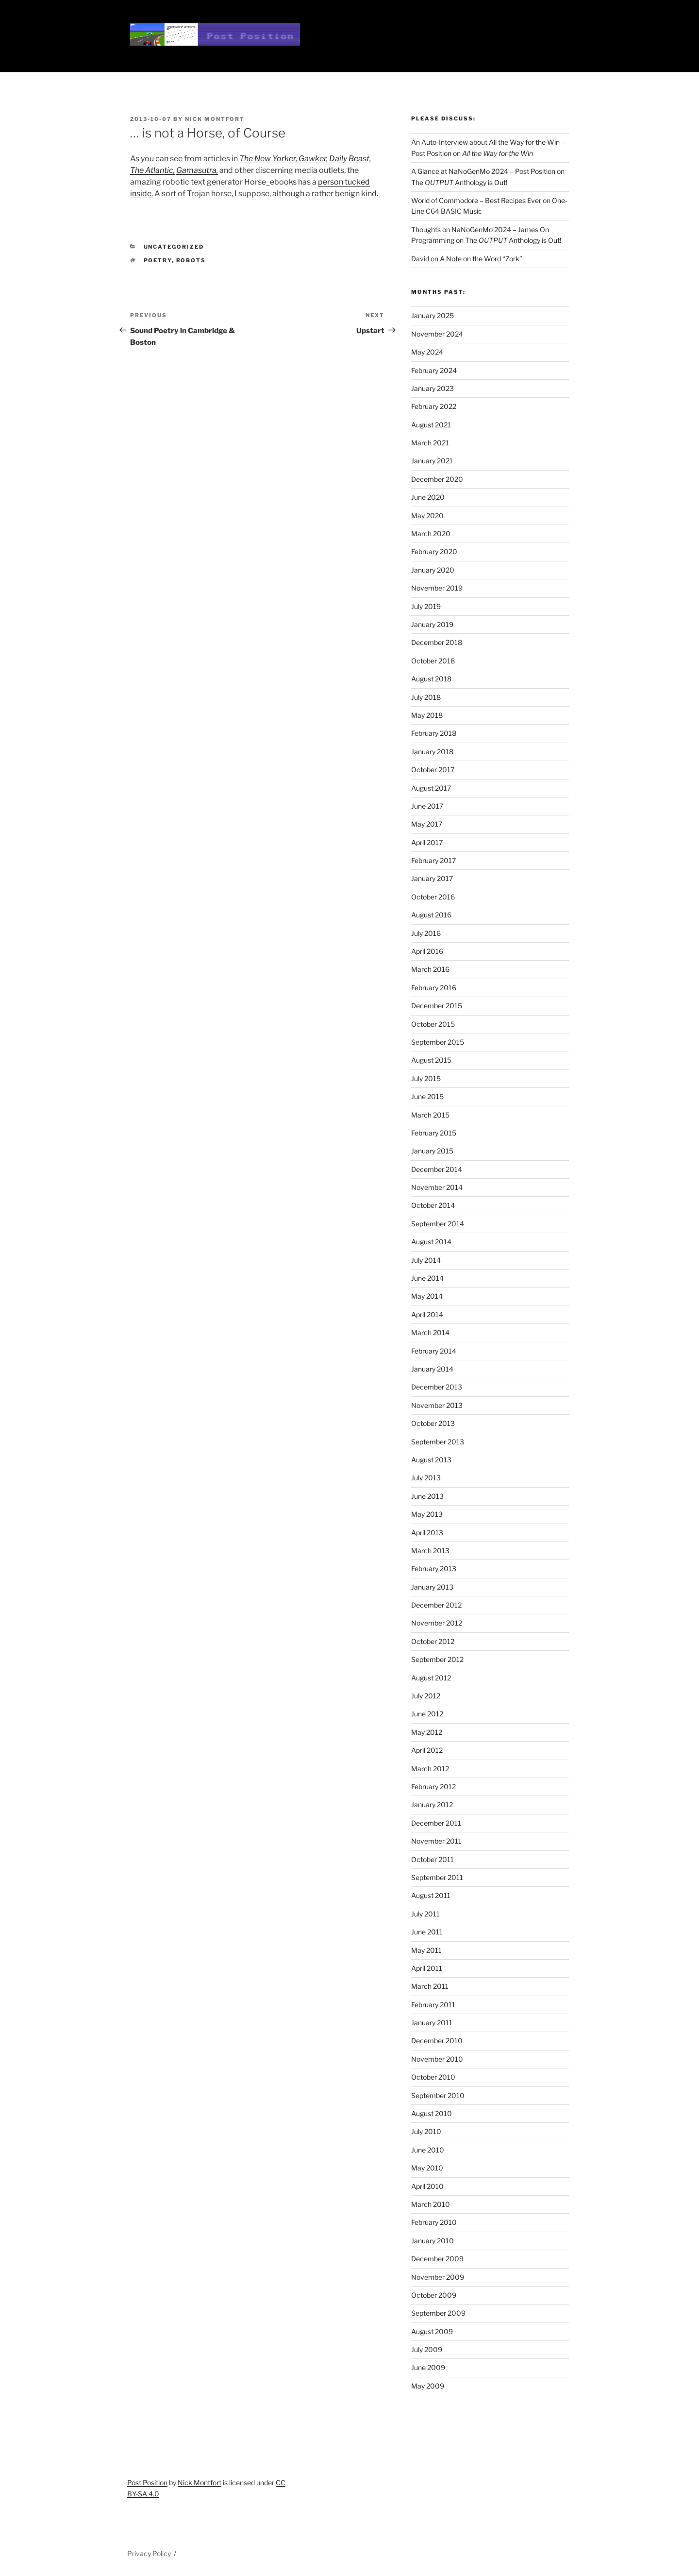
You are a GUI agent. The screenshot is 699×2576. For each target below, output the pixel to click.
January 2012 (432, 1804)
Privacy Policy (149, 2553)
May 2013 (427, 1514)
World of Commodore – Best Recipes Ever (476, 200)
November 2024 (437, 334)
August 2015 (431, 1060)
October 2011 (432, 1859)
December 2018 (436, 642)
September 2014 (437, 1224)
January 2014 (432, 1369)
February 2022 (433, 406)
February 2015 (433, 1133)
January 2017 (432, 878)
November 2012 (436, 1623)
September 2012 (437, 1659)
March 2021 (430, 443)
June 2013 (427, 1496)
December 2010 (437, 2040)
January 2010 (432, 2241)
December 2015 (436, 1005)
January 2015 (432, 1151)
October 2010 (433, 2077)
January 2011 (431, 2022)
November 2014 (437, 1187)
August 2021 (431, 425)
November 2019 (437, 588)
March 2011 (430, 1986)
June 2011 (427, 1932)
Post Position (147, 2482)
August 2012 (431, 1678)
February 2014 (433, 1351)
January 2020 (432, 570)
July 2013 (426, 1478)
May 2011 (426, 1950)
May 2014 (427, 1296)
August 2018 (431, 679)
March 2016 (430, 969)
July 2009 (426, 2349)
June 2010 (427, 2150)
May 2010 (427, 2168)
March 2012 (430, 1768)
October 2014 (433, 1205)
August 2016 (431, 915)
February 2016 (433, 987)
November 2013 (437, 1405)
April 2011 (426, 1968)
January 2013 (432, 1587)
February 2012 (433, 1786)
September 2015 (437, 1042)
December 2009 (437, 2258)
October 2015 (433, 1024)
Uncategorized (174, 246)
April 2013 (427, 1532)
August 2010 (431, 2113)
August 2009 (432, 2331)
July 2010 (426, 2131)
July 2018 (426, 697)
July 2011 (425, 1914)
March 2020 (430, 533)
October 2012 (432, 1641)
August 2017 (431, 788)
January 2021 (432, 461)
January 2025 (432, 315)
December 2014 (436, 1169)
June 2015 (427, 1096)
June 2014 (427, 1278)
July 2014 (426, 1260)
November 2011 (436, 1841)
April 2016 (427, 951)
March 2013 (430, 1550)
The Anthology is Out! (459, 182)
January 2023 (432, 388)
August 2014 (431, 1241)
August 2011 (430, 1895)
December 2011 (436, 1823)
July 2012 (425, 1696)
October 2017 (432, 769)
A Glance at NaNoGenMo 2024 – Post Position (483, 171)
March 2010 (430, 2204)
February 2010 (434, 2222)
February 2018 (433, 733)
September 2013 (437, 1442)
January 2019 (432, 624)
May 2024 (427, 352)
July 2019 (426, 606)
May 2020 (427, 515)
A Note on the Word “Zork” (481, 258)
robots (191, 260)
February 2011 (433, 2004)
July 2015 (426, 1078)
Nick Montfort (215, 119)
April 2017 (427, 842)
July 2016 (426, 933)
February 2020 (434, 551)
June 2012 (427, 1714)
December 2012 (436, 1605)
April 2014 (427, 1314)
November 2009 (437, 2277)
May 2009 (427, 2386)
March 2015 (430, 1115)
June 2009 (428, 2367)
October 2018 (433, 661)
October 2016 (433, 897)
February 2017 (433, 860)
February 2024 (434, 370)
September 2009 (438, 2313)
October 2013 (433, 1423)
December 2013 (436, 1387)
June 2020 (428, 497)
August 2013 (431, 1460)
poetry (158, 260)
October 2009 (433, 2295)
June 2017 (427, 806)
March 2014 (430, 1332)
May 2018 (427, 715)
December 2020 (437, 479)
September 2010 (438, 2095)
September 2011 (437, 1877)
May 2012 (426, 1732)
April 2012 (427, 1750)
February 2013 (433, 1568)
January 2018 (432, 751)
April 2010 (427, 2186)
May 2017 (426, 824)
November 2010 (437, 2059)
